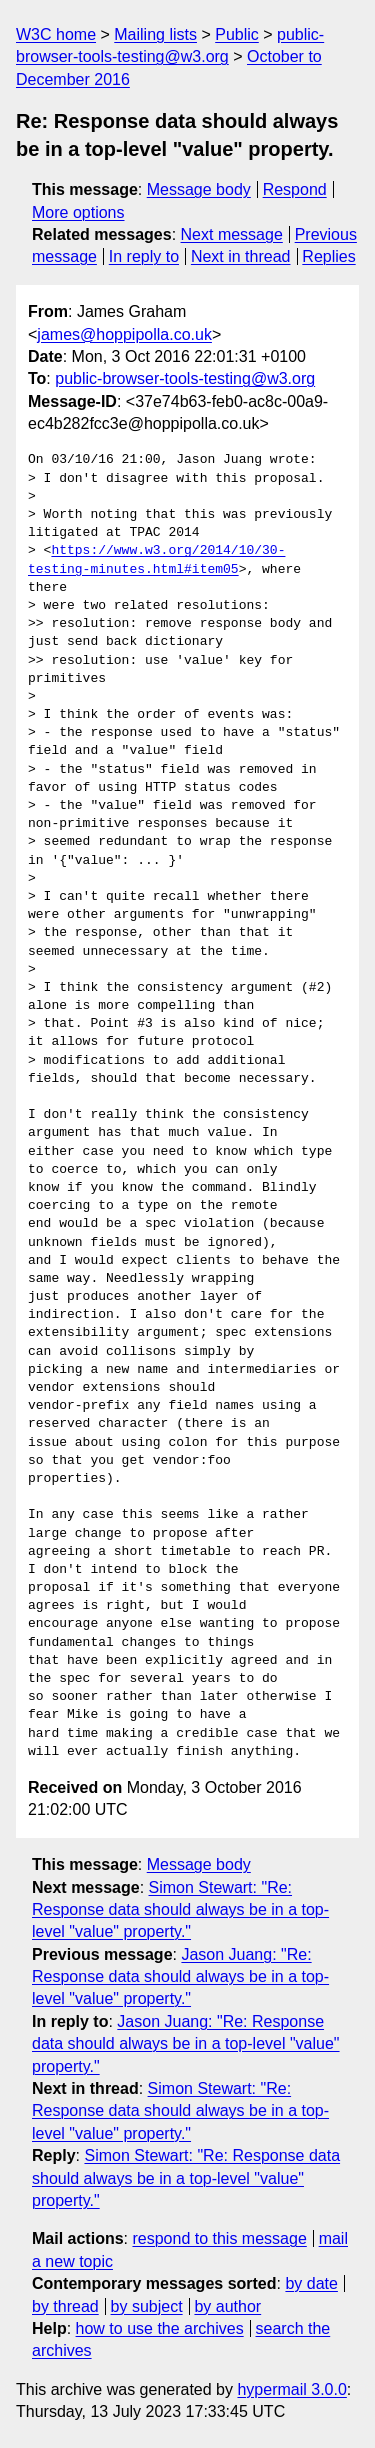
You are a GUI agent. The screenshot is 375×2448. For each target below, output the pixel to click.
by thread (65, 2306)
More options (78, 212)
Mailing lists (155, 34)
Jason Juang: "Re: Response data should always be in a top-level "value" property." (180, 1977)
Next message (232, 234)
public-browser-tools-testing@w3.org (185, 378)
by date (311, 2283)
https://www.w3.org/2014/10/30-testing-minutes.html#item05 (156, 560)
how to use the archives (160, 2328)
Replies (328, 256)
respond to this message (219, 2238)
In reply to (144, 256)
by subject (147, 2306)
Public (237, 34)
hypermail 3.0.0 (291, 2389)
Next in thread (241, 256)
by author (227, 2306)
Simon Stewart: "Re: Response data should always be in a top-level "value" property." (180, 1910)
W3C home (56, 34)
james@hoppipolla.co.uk (124, 334)
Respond (295, 189)
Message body (199, 189)
